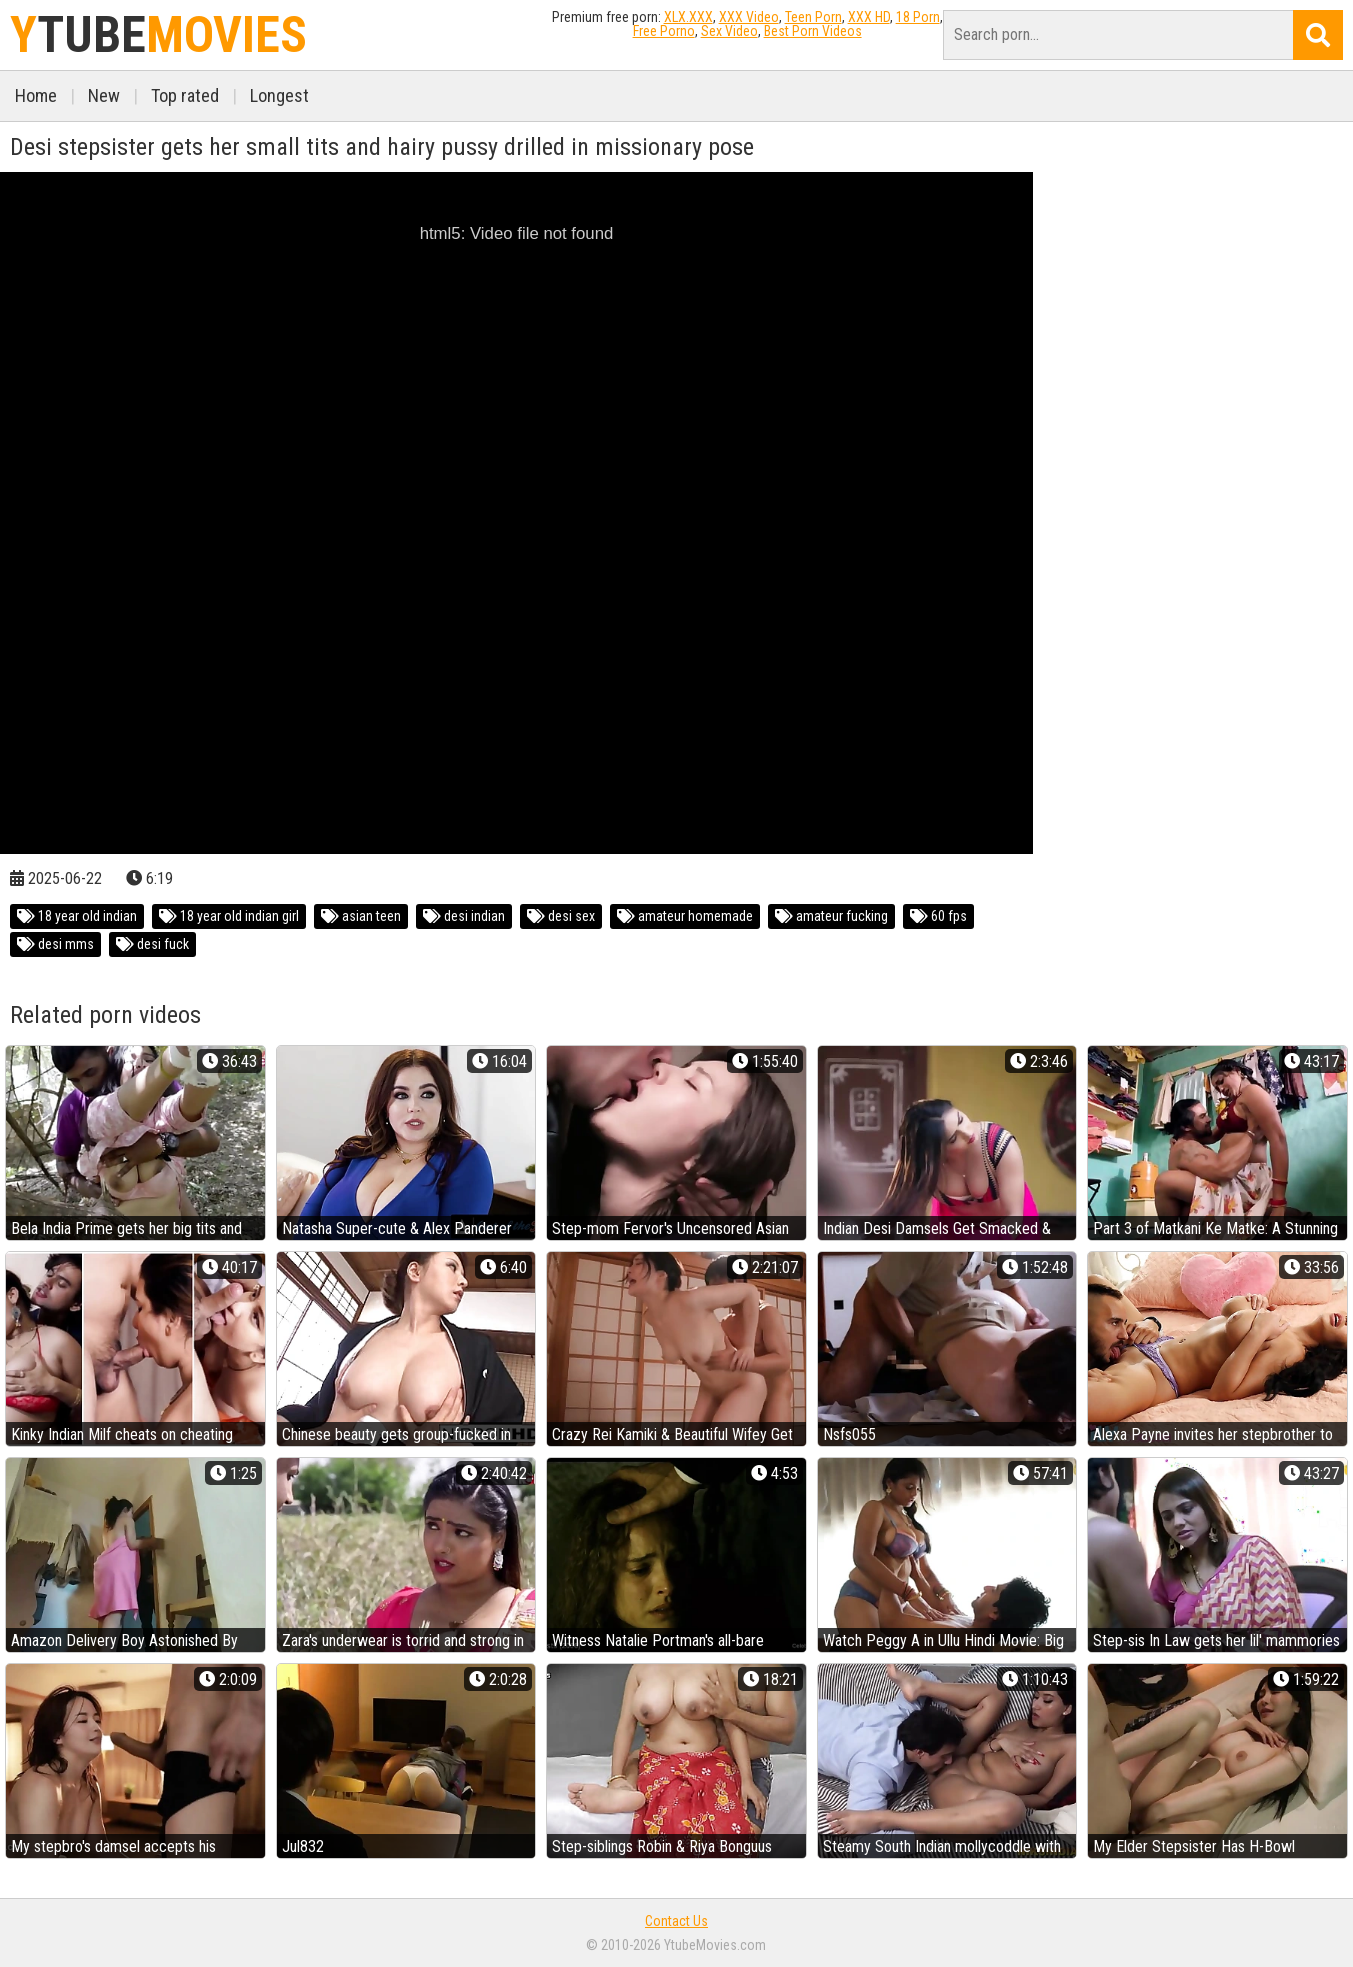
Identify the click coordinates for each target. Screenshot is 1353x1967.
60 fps (938, 916)
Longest (279, 95)
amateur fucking (831, 916)
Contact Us (676, 1921)
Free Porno (664, 31)
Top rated (185, 95)
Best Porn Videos (813, 31)
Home (36, 95)
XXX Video (749, 17)
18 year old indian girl (229, 916)
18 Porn (918, 17)
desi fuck (152, 944)
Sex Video (729, 31)
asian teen (361, 916)
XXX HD (869, 17)
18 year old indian (77, 916)
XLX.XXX (688, 17)
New (104, 95)
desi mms (55, 944)
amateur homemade (685, 916)
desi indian (464, 916)
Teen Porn (813, 17)
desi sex (561, 916)
